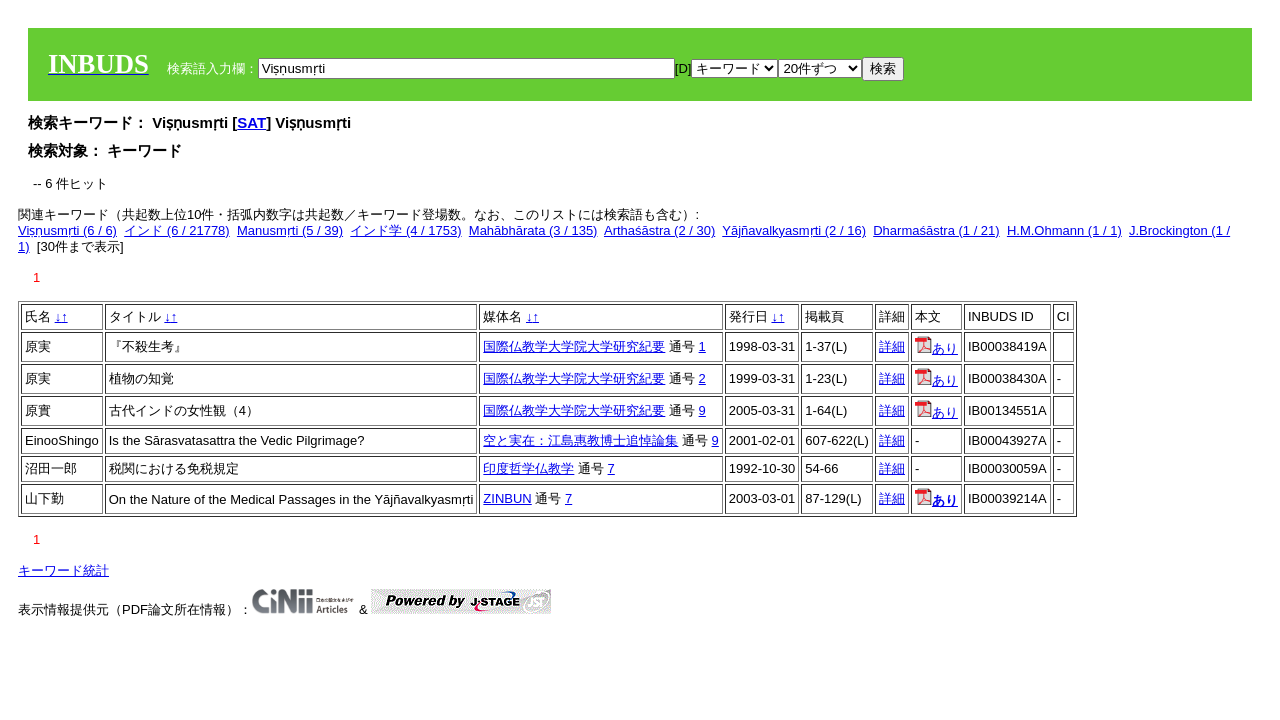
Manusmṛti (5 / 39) (290, 230)
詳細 (892, 346)
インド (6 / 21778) (177, 230)
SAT (251, 122)
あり (936, 348)
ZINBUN (507, 498)
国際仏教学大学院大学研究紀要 (574, 346)
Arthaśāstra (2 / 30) (659, 230)
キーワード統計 (63, 570)
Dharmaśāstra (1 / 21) (936, 230)
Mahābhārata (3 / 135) (533, 230)
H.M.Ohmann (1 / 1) (1064, 230)
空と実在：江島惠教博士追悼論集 (580, 440)
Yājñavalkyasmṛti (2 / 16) (794, 230)
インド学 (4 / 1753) (405, 230)
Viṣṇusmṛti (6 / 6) (67, 230)
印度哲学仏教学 (528, 468)
